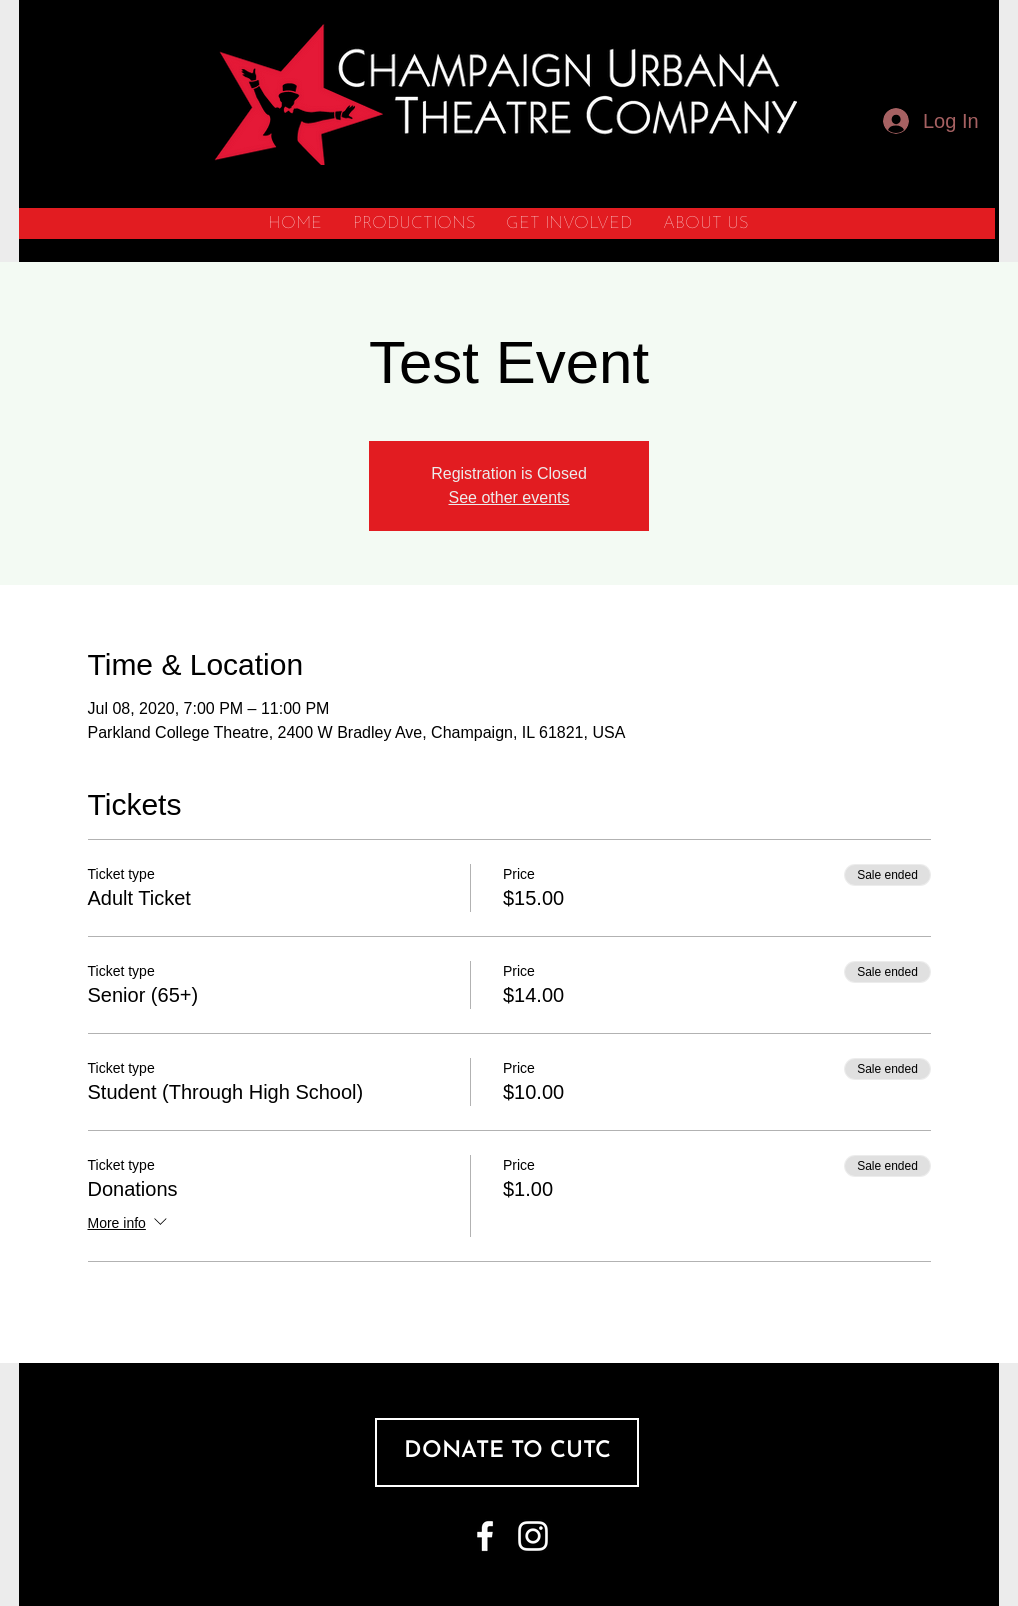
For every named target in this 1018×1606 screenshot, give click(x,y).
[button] (413, 223)
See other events (509, 497)
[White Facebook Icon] (485, 1536)
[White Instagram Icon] (533, 1536)
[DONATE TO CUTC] (507, 1452)
